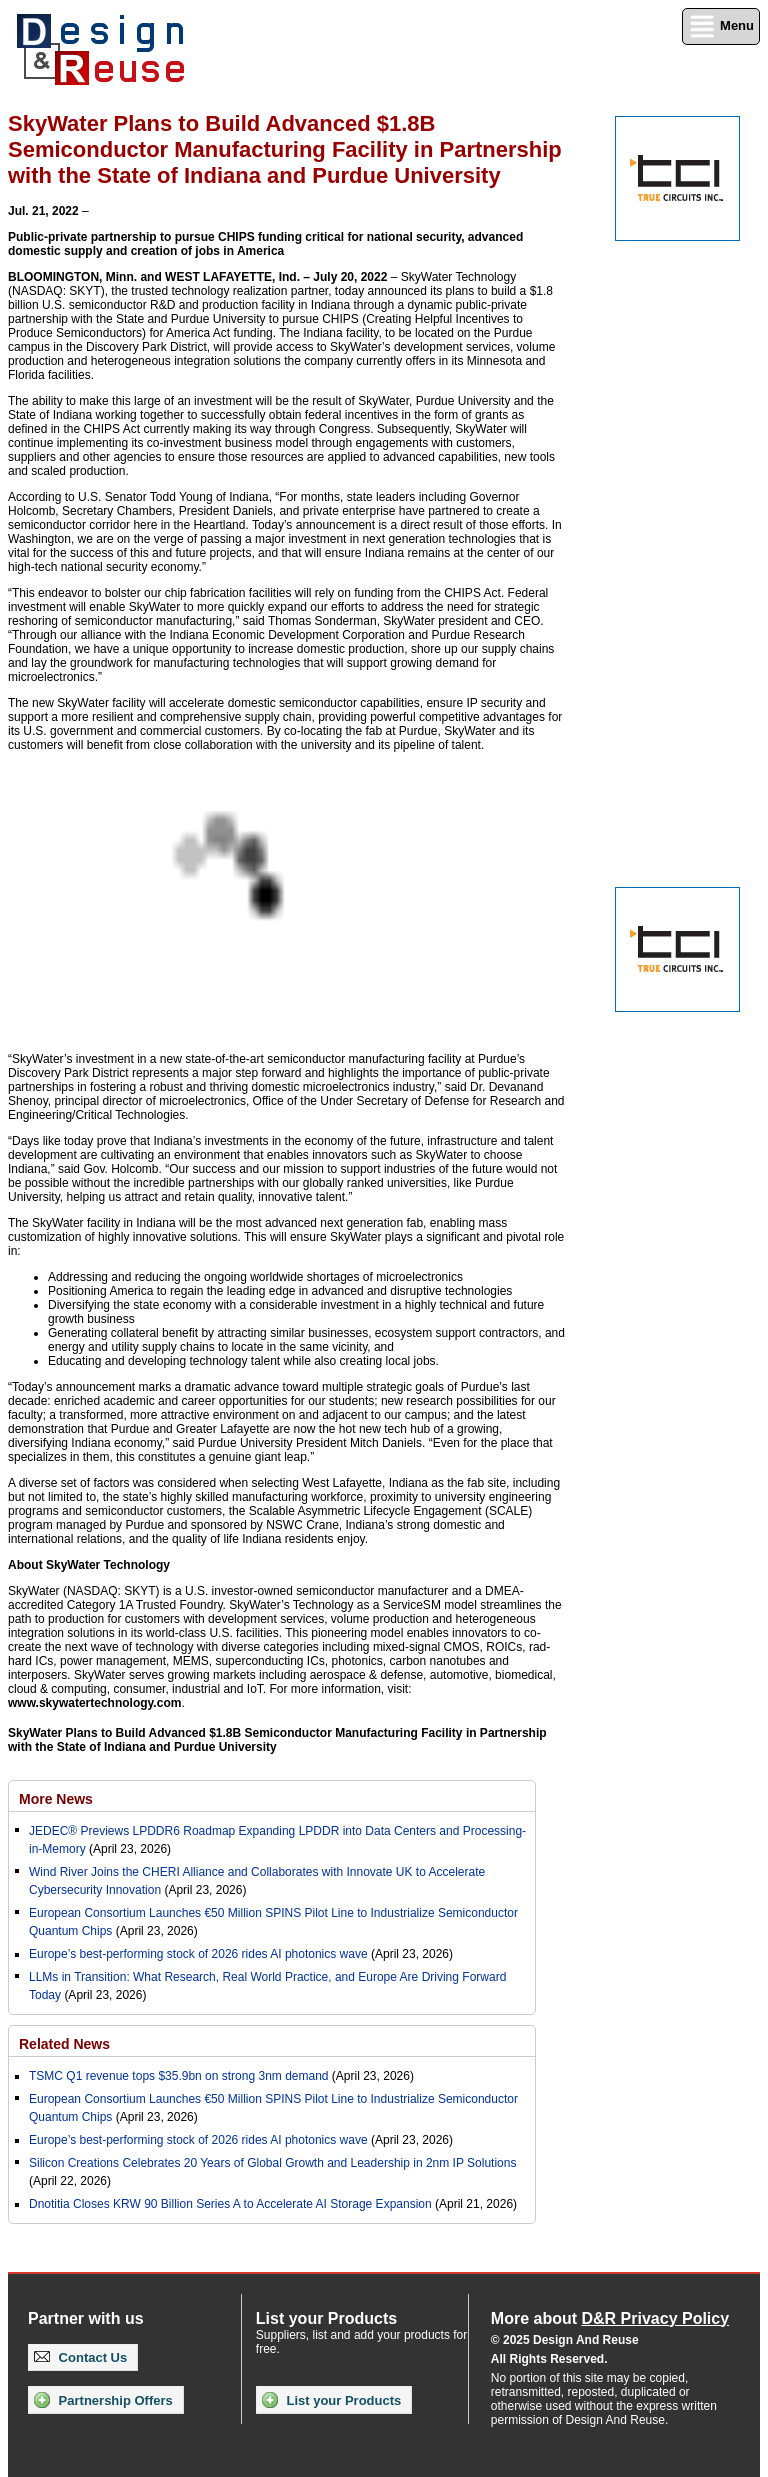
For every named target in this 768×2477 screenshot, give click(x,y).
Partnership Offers (103, 2400)
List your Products (331, 2400)
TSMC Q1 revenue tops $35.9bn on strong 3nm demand (179, 2076)
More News (56, 1799)
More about (610, 2318)
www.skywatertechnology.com (94, 1703)
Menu (721, 26)
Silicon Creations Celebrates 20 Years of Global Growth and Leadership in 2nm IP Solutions (272, 2163)
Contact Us (80, 2357)
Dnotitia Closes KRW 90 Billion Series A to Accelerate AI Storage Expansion (230, 2204)
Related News (64, 2044)
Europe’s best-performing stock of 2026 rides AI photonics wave (198, 1954)
